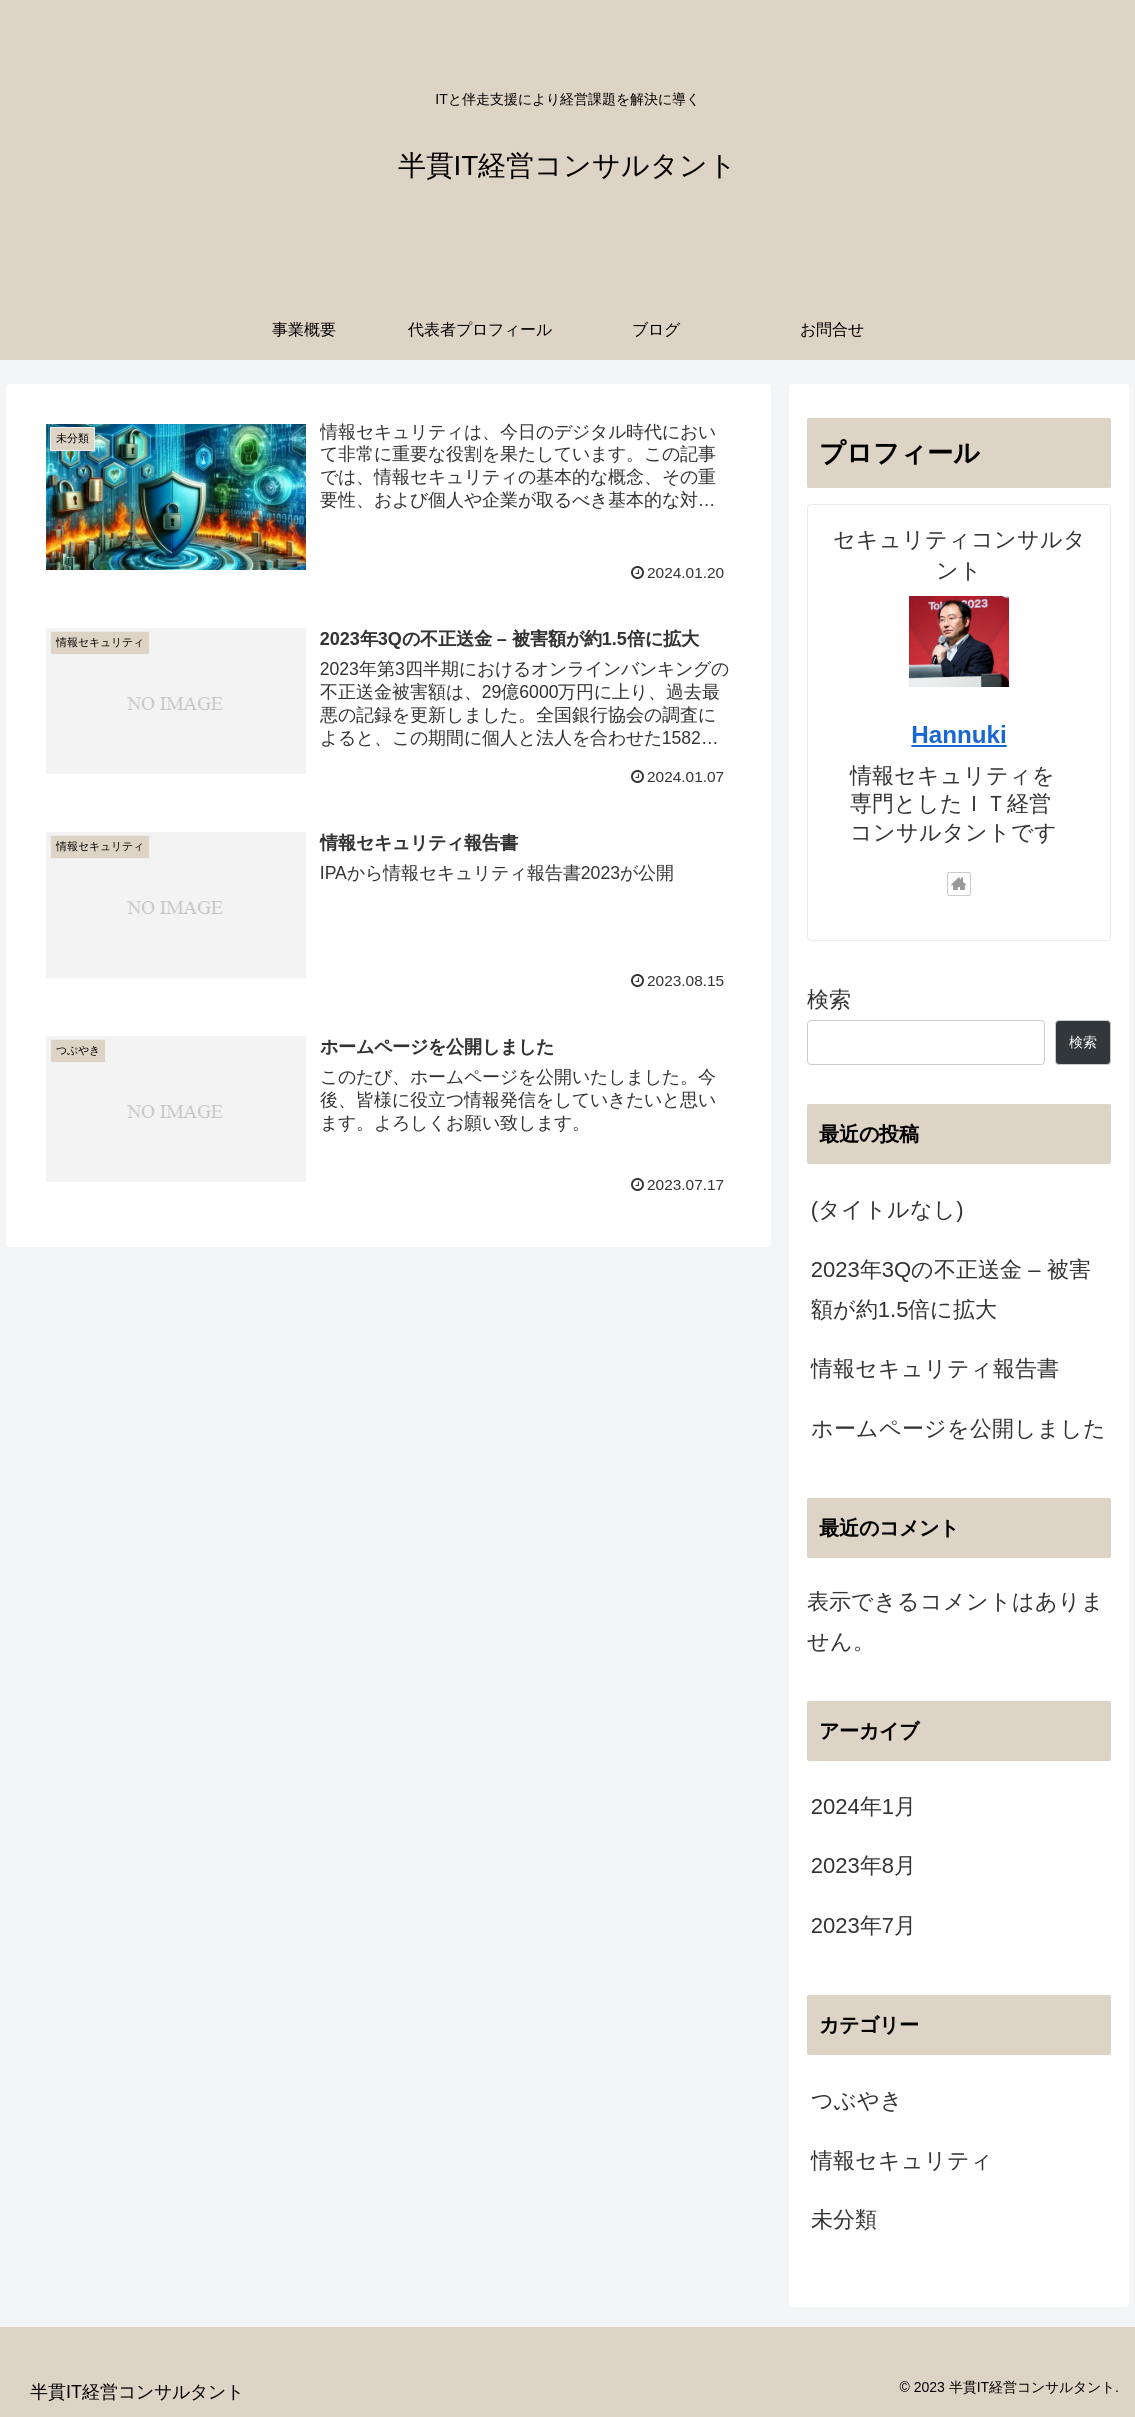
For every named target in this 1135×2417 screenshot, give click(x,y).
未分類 (844, 2219)
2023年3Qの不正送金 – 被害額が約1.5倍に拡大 (951, 1289)
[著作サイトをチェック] (959, 884)
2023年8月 (863, 1865)
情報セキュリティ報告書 (935, 1368)
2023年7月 (863, 1925)
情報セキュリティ (902, 2160)
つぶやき (857, 2100)
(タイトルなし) (887, 1209)
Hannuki (958, 734)
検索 (829, 999)
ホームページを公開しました (958, 1428)
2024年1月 (863, 1806)
